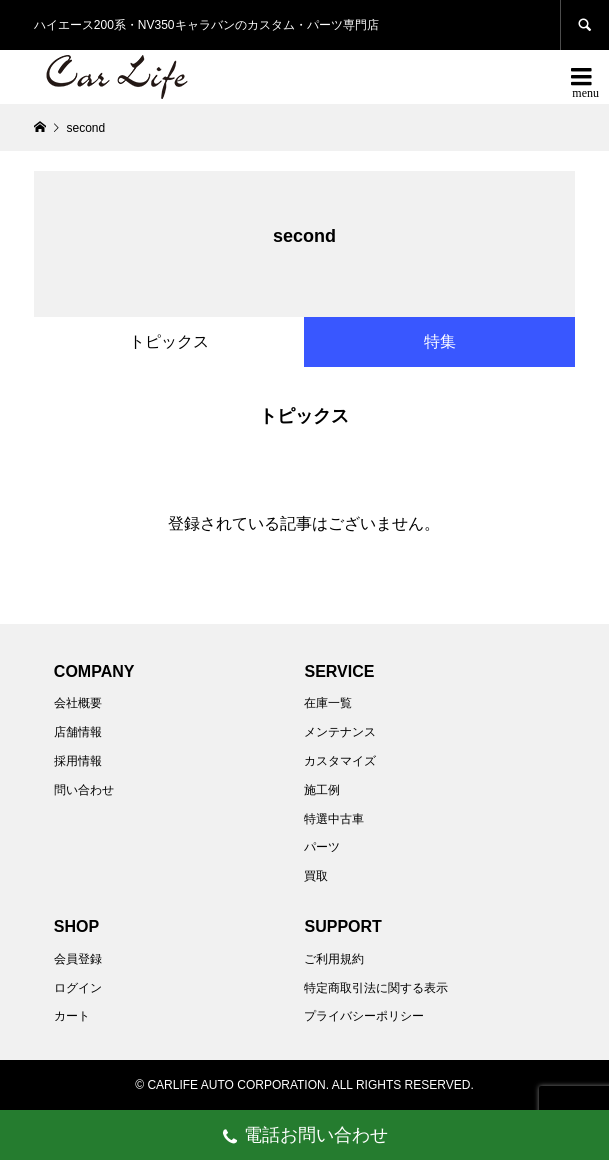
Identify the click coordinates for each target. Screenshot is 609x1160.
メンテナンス (340, 732)
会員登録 (78, 959)
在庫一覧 (328, 703)
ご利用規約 (334, 959)
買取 (316, 876)
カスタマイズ (340, 761)
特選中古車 (334, 819)
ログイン (78, 988)
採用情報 (78, 761)
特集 (440, 341)
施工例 (322, 790)
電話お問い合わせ (304, 1137)
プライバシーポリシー (364, 1016)
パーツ (322, 847)
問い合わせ (84, 790)
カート (72, 1016)
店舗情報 (78, 732)
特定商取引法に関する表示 (376, 988)
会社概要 (78, 703)
